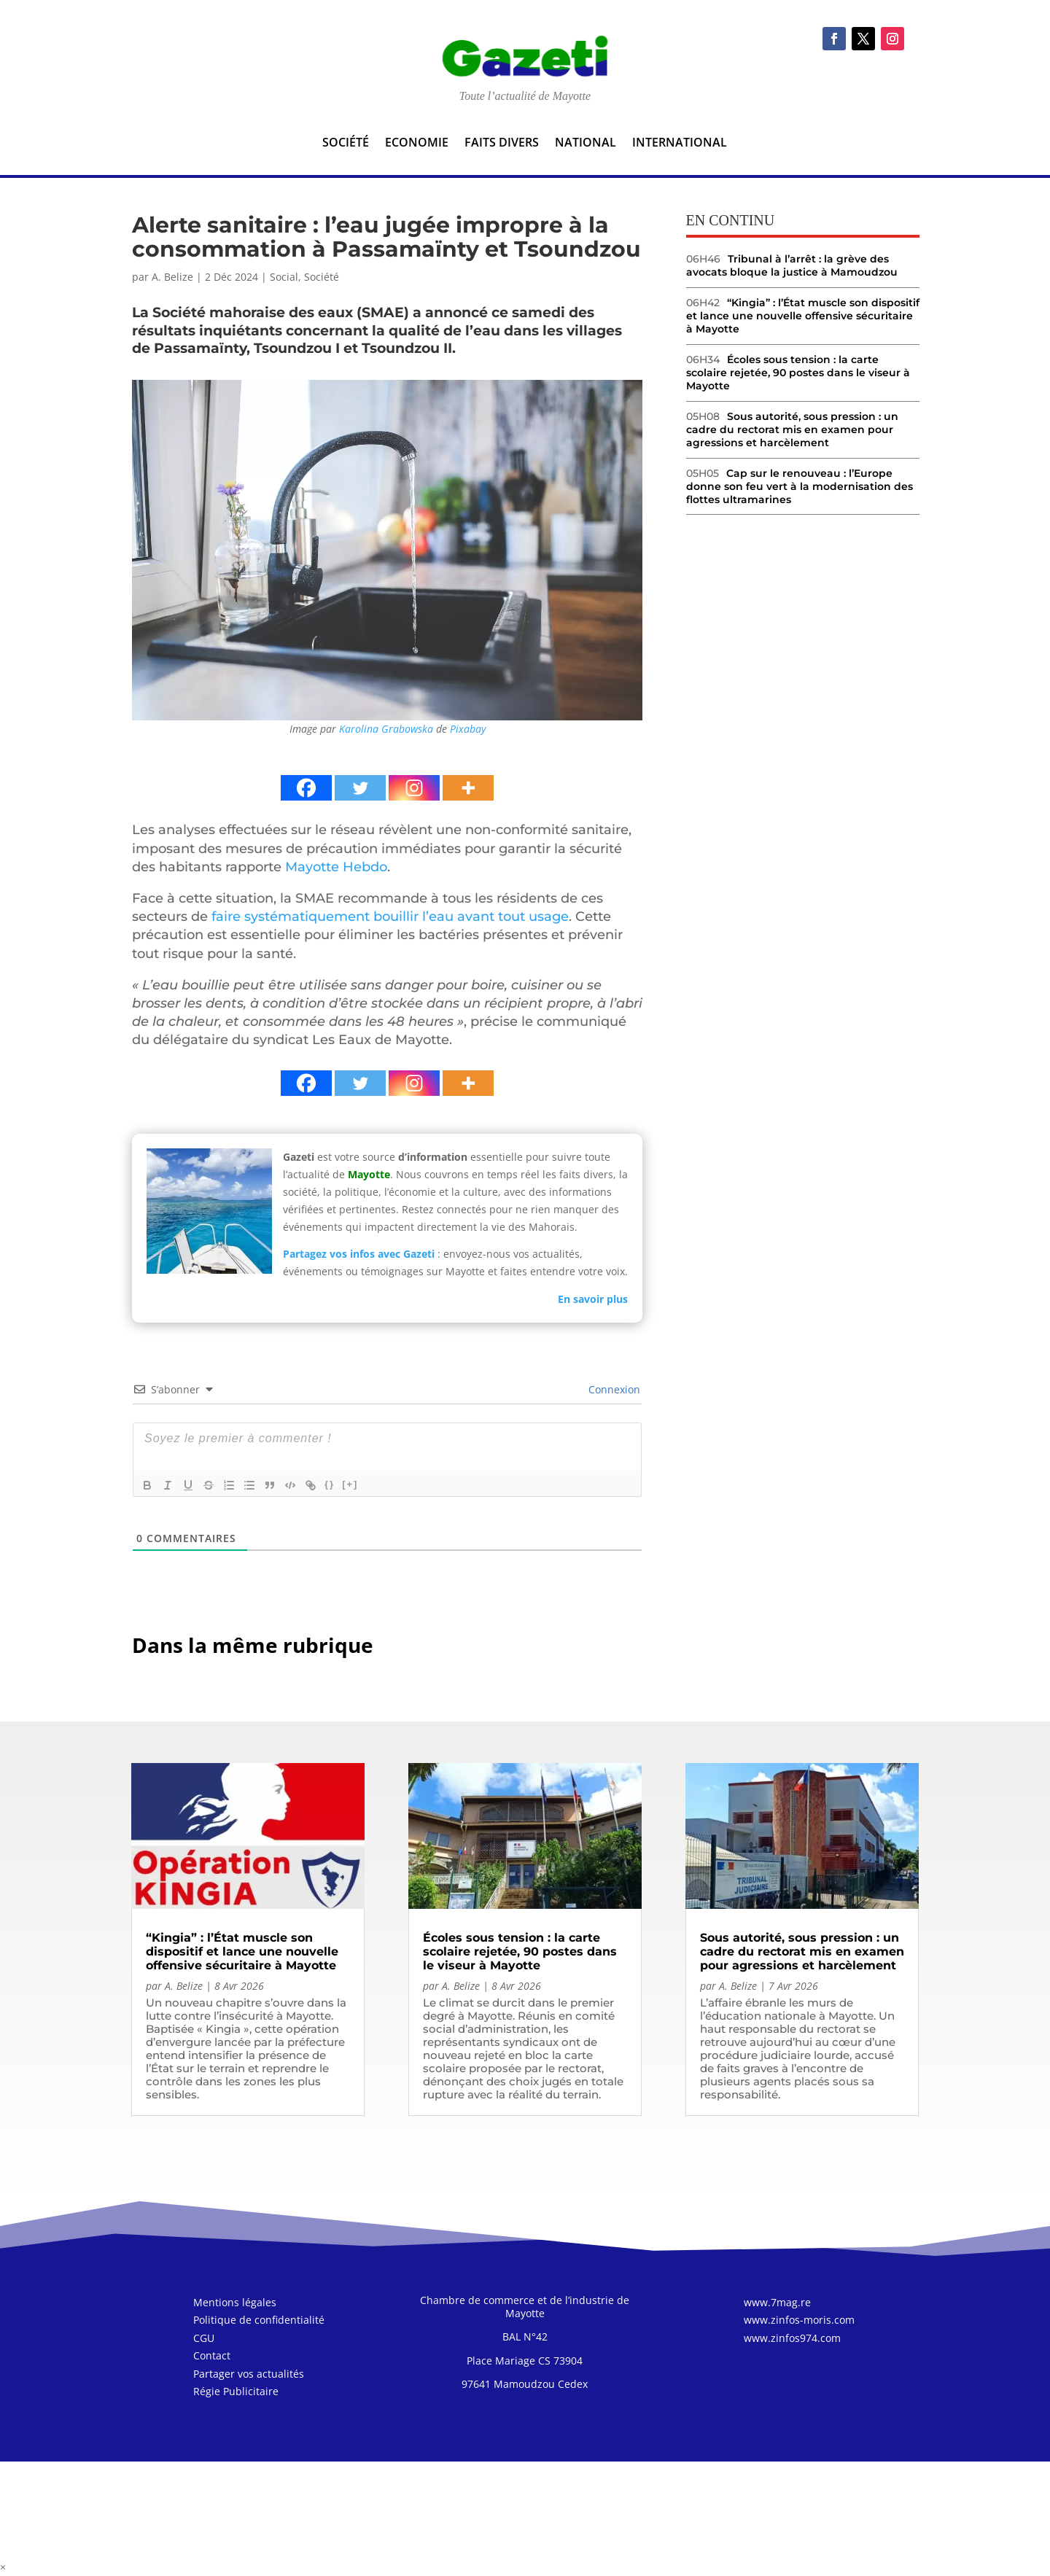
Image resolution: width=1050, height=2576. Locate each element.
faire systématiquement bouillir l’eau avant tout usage (388, 916)
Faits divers (501, 143)
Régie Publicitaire (236, 2393)
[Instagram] (414, 788)
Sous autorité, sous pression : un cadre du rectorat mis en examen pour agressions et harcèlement (792, 429)
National (585, 143)
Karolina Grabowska (386, 729)
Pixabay (468, 729)
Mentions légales (234, 2304)
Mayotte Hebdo (336, 867)
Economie (416, 143)
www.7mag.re (777, 2304)
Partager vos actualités (248, 2376)
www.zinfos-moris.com (799, 2322)
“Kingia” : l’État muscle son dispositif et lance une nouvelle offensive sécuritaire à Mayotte (802, 315)
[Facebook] (306, 788)
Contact (211, 2357)
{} (329, 1484)
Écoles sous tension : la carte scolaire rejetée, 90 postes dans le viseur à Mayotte (798, 372)
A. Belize (172, 277)
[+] (350, 1484)
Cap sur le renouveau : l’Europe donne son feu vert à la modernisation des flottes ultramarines (799, 486)
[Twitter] (360, 788)
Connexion (613, 1389)
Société (345, 143)
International (679, 143)
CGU (203, 2340)
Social (284, 277)
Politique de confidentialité (258, 2322)
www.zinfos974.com (792, 2340)
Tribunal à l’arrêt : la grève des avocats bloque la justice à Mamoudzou (792, 265)
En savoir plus (593, 1299)
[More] (468, 788)
